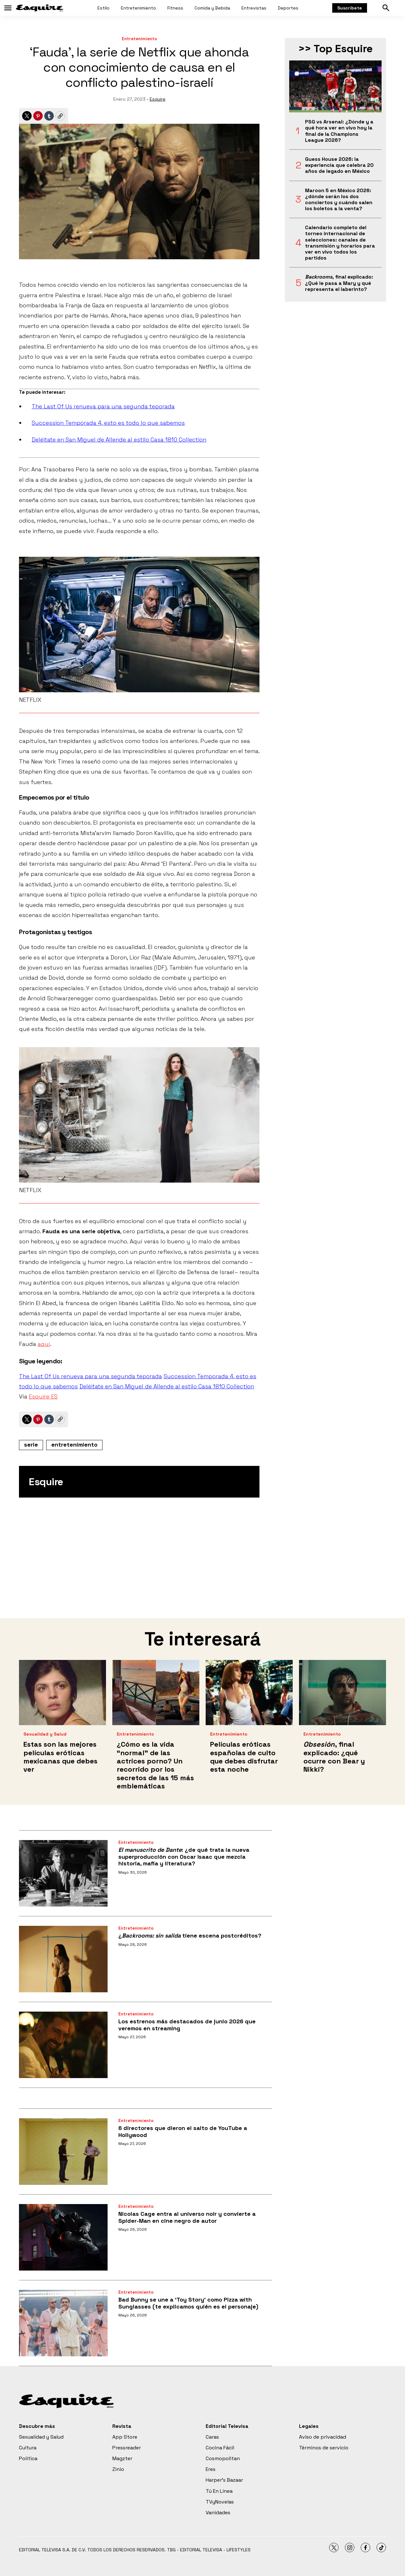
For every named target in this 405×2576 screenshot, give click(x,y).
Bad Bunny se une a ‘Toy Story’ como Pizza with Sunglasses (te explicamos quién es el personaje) (188, 2303)
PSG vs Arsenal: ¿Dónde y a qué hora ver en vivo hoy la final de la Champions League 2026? (339, 131)
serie (31, 1444)
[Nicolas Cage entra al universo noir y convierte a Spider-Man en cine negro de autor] (63, 2237)
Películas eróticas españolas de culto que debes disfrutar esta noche (244, 1757)
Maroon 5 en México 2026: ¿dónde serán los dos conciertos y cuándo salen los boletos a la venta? (338, 199)
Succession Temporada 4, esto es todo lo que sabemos (108, 422)
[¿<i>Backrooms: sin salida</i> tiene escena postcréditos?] (63, 1959)
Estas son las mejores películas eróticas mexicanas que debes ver (60, 1757)
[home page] (39, 8)
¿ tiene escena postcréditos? (189, 1935)
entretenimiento (74, 1444)
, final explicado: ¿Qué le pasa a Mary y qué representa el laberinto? (339, 283)
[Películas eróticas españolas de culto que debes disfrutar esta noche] (249, 1692)
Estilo (103, 8)
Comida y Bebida (212, 8)
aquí (44, 1344)
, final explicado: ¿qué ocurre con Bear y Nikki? (334, 1757)
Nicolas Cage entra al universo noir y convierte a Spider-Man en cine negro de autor (187, 2217)
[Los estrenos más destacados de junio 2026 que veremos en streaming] (63, 2045)
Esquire (157, 99)
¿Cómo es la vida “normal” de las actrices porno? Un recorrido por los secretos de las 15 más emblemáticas (155, 1765)
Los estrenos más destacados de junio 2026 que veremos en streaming (187, 2025)
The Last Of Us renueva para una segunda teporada (103, 406)
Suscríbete (349, 8)
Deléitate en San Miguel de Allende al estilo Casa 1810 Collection (119, 439)
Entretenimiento (138, 8)
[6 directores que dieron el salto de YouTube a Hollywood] (63, 2151)
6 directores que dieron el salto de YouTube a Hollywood (182, 2131)
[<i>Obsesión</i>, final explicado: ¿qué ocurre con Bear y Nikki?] (342, 1692)
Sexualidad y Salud (44, 1734)
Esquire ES (43, 1396)
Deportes (288, 8)
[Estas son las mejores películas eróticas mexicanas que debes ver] (62, 1692)
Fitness (175, 8)
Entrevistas (253, 8)
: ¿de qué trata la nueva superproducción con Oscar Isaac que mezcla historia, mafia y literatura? (183, 1856)
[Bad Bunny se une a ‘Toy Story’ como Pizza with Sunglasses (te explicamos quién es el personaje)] (63, 2323)
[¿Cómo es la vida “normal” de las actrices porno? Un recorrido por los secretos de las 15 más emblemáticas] (155, 1692)
